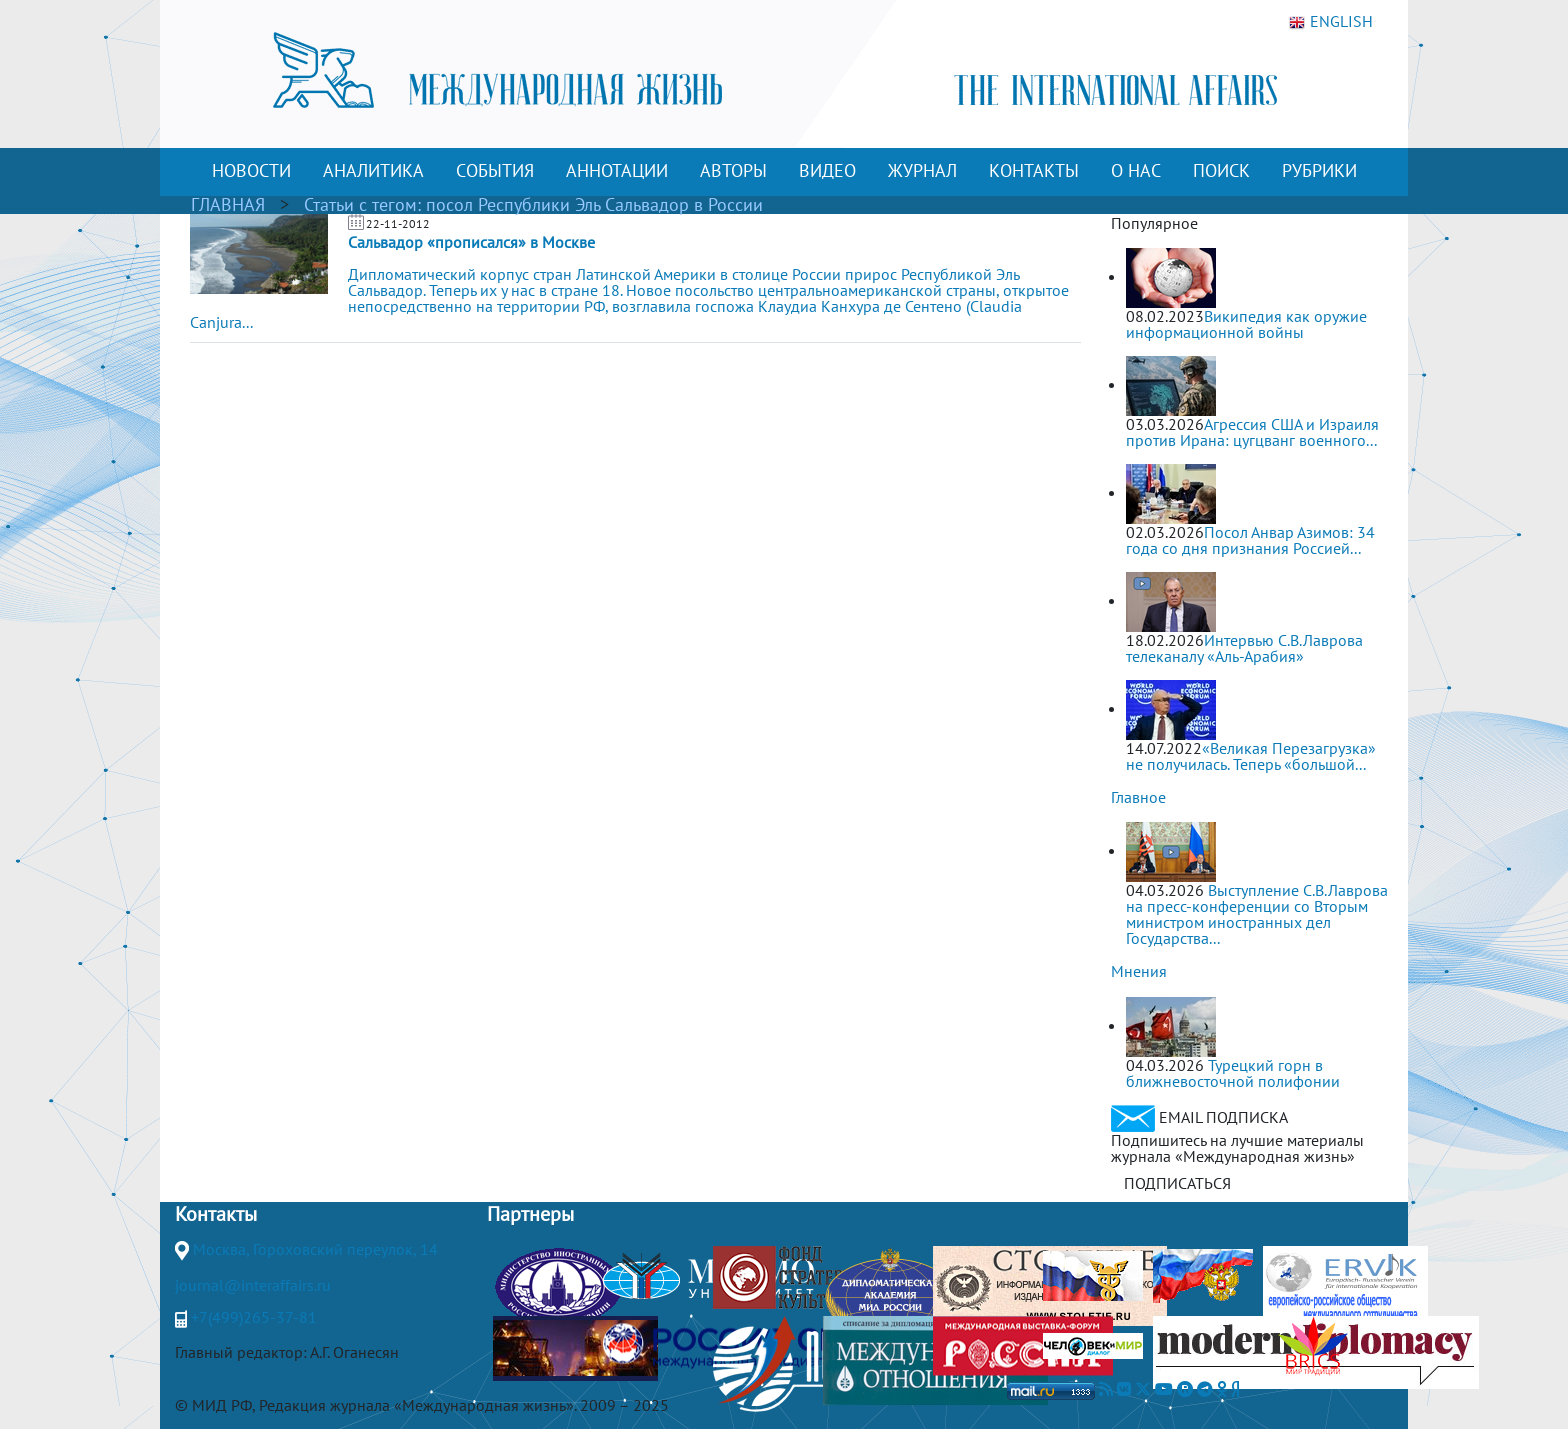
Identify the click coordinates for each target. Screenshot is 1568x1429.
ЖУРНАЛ (922, 170)
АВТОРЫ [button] (733, 170)
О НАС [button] (1136, 170)
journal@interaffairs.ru (253, 1285)
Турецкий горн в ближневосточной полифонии (1233, 1073)
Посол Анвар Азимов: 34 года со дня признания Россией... (1250, 540)
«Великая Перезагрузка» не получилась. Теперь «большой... (1251, 756)
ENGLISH (1331, 22)
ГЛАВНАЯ (228, 204)
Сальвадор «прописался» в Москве (471, 242)
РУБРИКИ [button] (1319, 170)
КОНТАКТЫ (1034, 170)
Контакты (216, 1214)
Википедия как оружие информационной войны (1246, 324)
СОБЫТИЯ (495, 170)
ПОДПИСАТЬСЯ (1177, 1183)
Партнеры (530, 1214)
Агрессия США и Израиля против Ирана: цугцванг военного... (1252, 432)
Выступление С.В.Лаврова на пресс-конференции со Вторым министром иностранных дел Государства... (1257, 914)
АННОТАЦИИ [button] (617, 170)
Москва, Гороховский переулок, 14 (315, 1249)
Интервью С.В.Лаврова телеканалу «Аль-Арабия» (1244, 648)
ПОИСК (1221, 170)
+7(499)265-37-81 (254, 1317)
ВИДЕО (827, 170)
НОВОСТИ (251, 170)
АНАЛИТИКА (373, 170)
